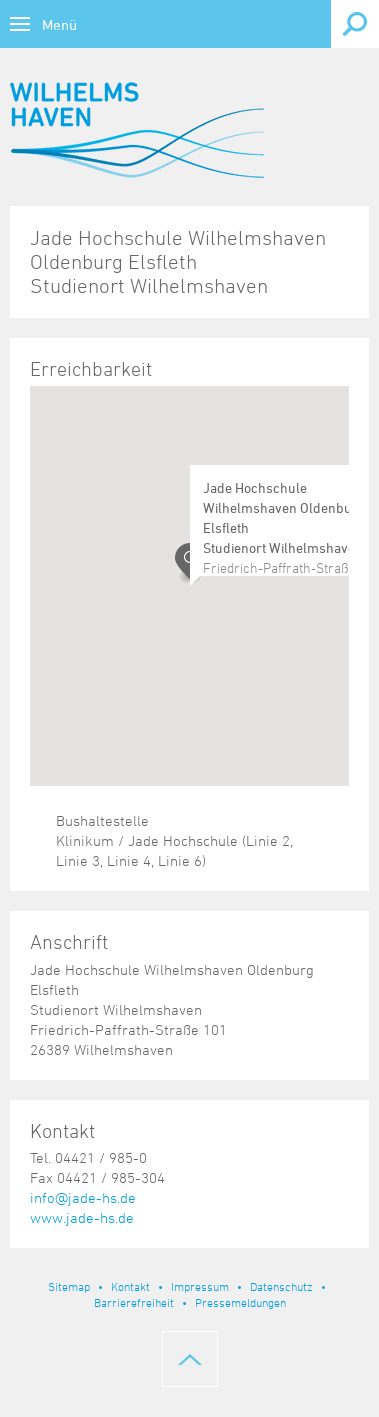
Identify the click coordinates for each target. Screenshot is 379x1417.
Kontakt (130, 1286)
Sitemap (69, 1286)
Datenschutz (281, 1286)
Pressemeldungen (240, 1302)
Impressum (200, 1286)
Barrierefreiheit (134, 1302)
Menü (59, 24)
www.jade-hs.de (82, 1217)
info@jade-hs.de (83, 1197)
